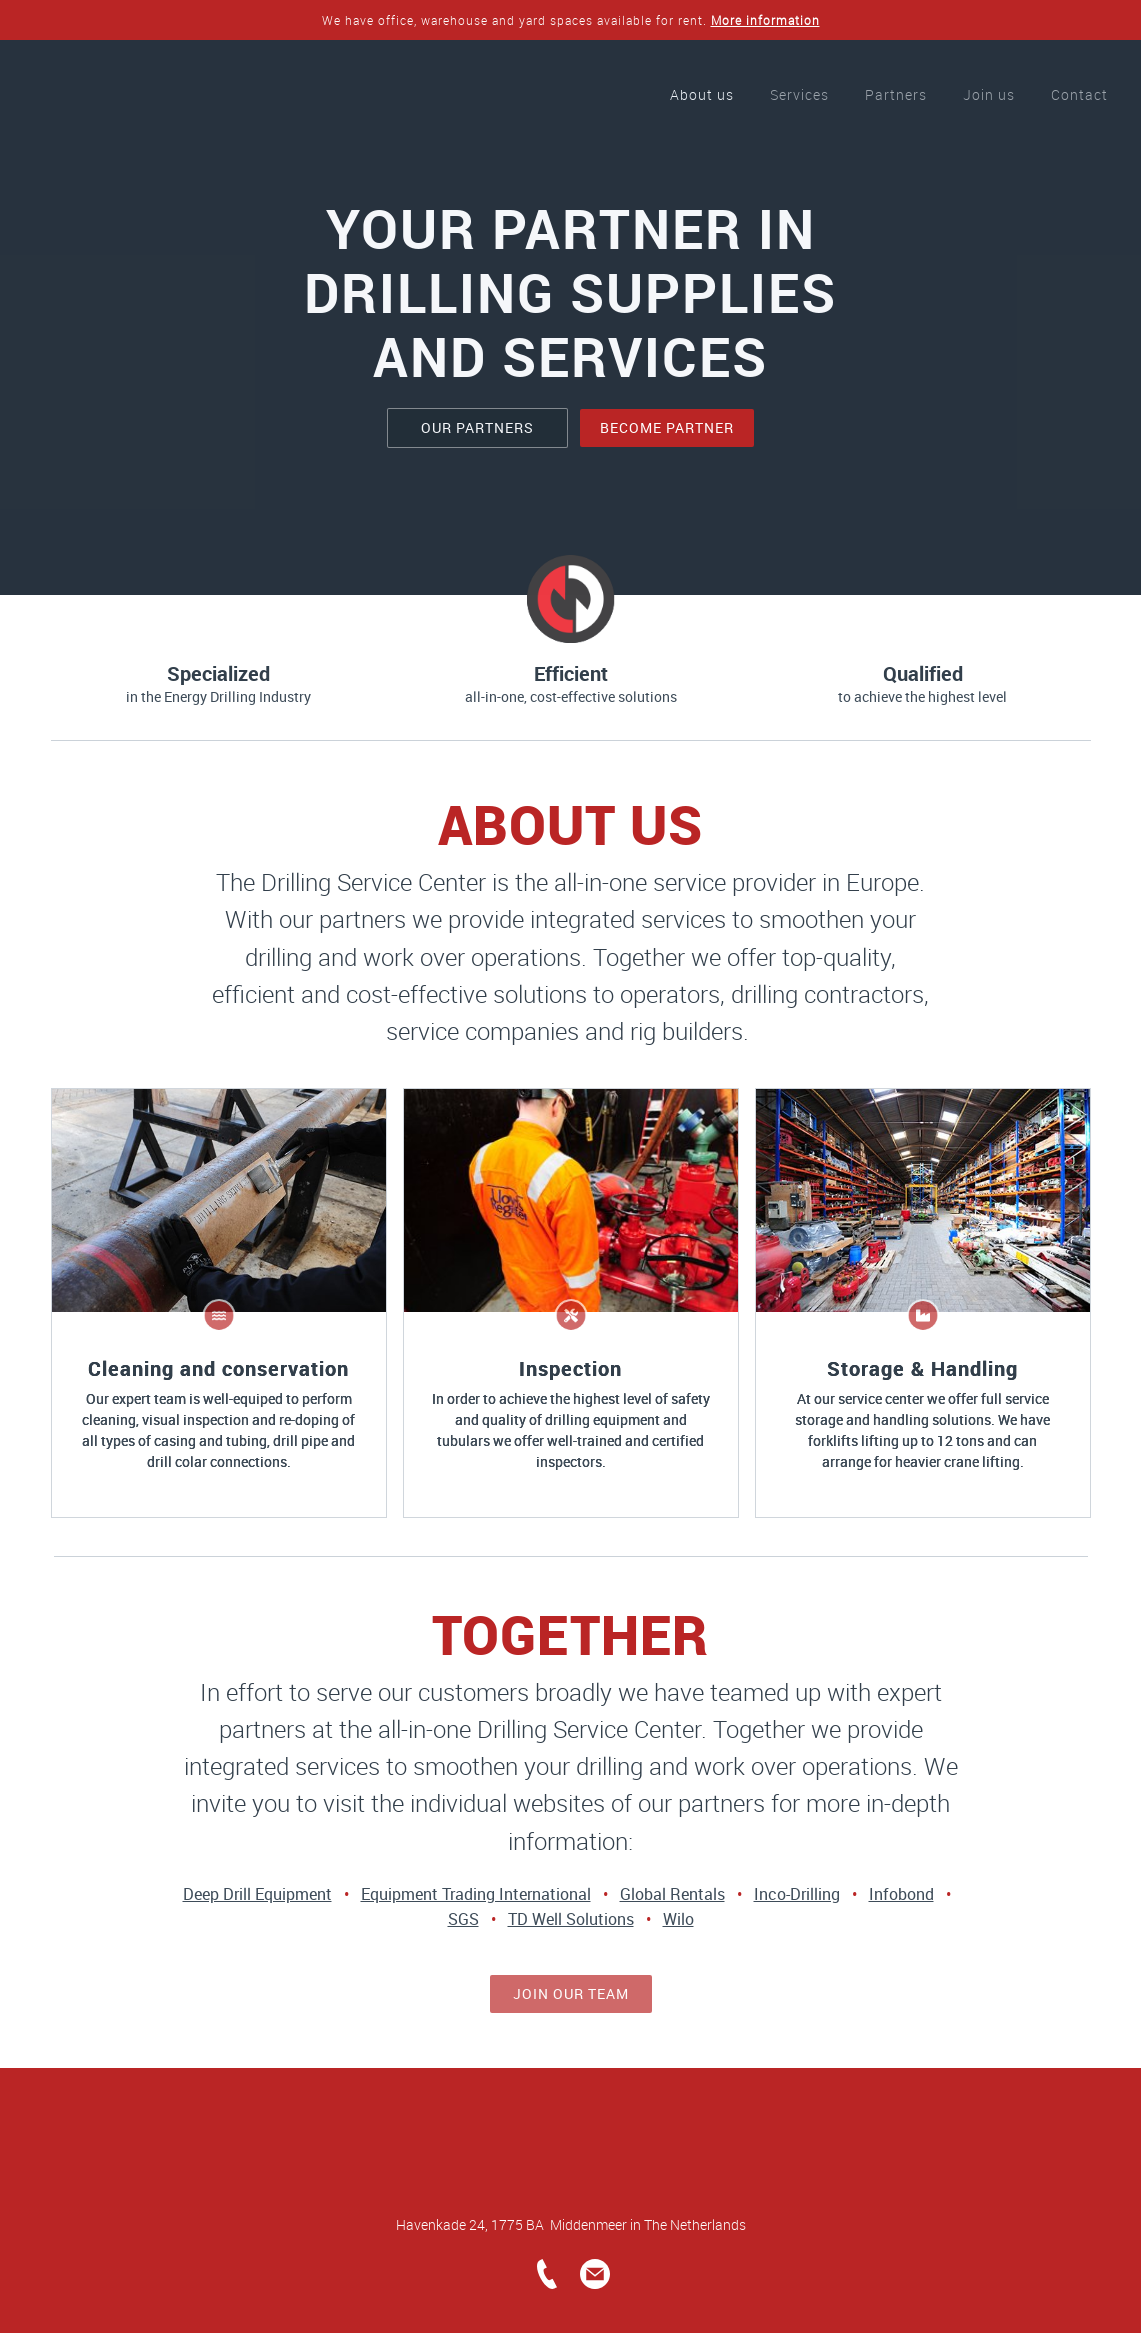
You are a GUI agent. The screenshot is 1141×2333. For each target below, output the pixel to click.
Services (799, 94)
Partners (896, 94)
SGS (463, 1919)
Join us (989, 94)
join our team (571, 1993)
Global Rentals (672, 1894)
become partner (667, 427)
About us (702, 94)
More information (765, 20)
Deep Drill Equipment (257, 1894)
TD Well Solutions (571, 1919)
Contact (1079, 94)
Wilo (678, 1919)
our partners (477, 427)
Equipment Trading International (476, 1894)
